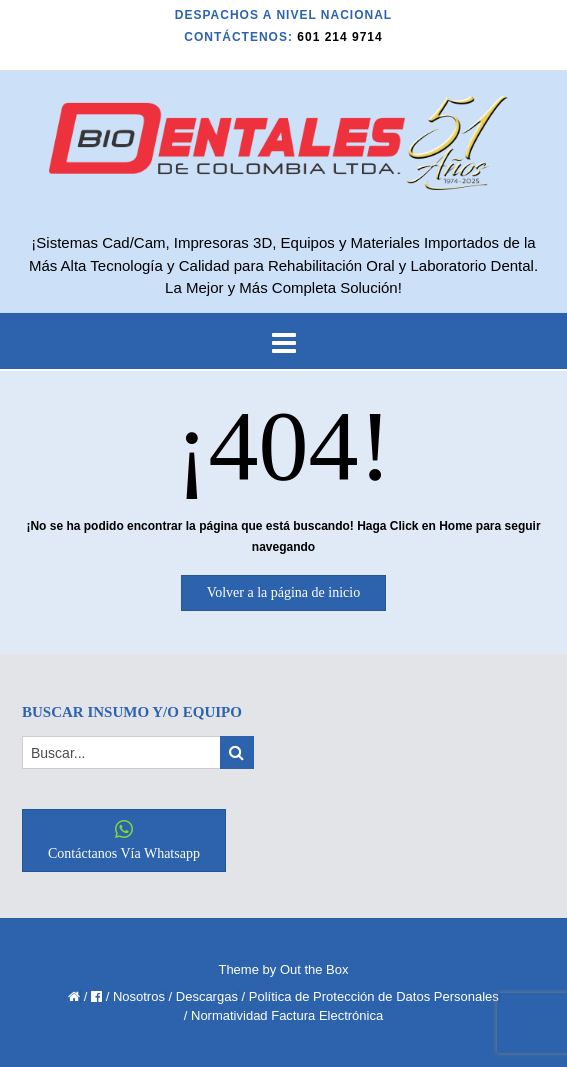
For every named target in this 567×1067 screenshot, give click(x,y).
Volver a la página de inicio (283, 592)
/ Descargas (203, 996)
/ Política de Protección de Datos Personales (370, 996)
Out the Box (314, 969)
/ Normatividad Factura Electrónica (283, 1015)
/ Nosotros (135, 996)
